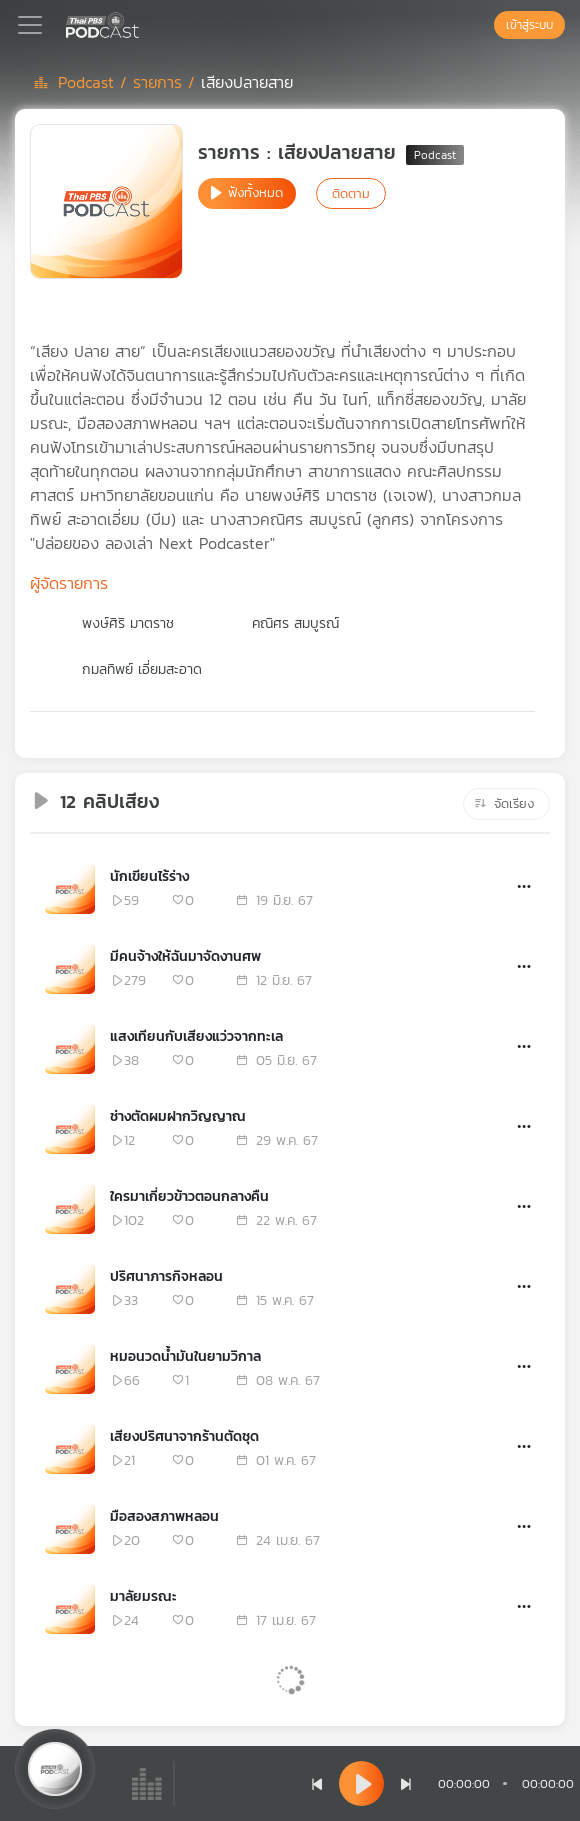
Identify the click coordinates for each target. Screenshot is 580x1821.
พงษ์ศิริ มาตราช (128, 623)
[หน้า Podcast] (143, 23)
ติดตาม (351, 193)
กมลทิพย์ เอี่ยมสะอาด (142, 669)
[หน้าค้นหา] (484, 25)
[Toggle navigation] (30, 25)
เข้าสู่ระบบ (529, 25)
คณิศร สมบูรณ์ (295, 623)
